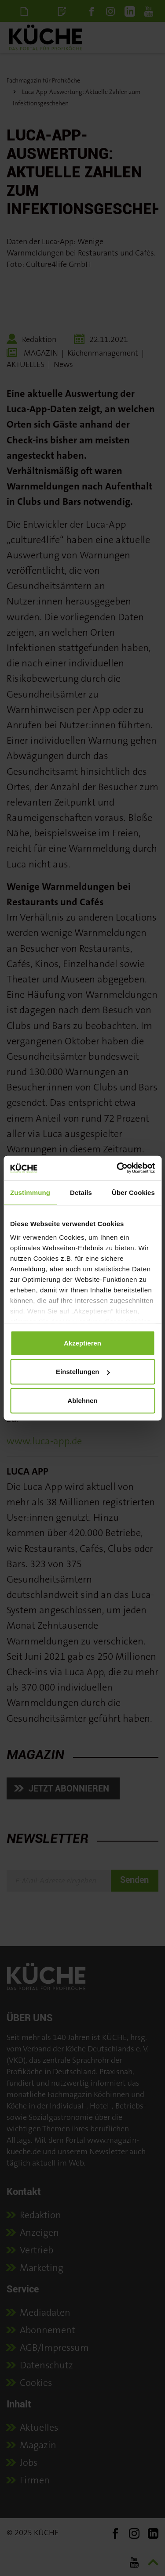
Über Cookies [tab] (133, 1192)
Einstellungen (83, 1371)
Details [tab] (81, 1192)
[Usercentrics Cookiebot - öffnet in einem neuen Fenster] (117, 1168)
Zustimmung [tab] (30, 1192)
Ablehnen (82, 1400)
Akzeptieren (82, 1342)
